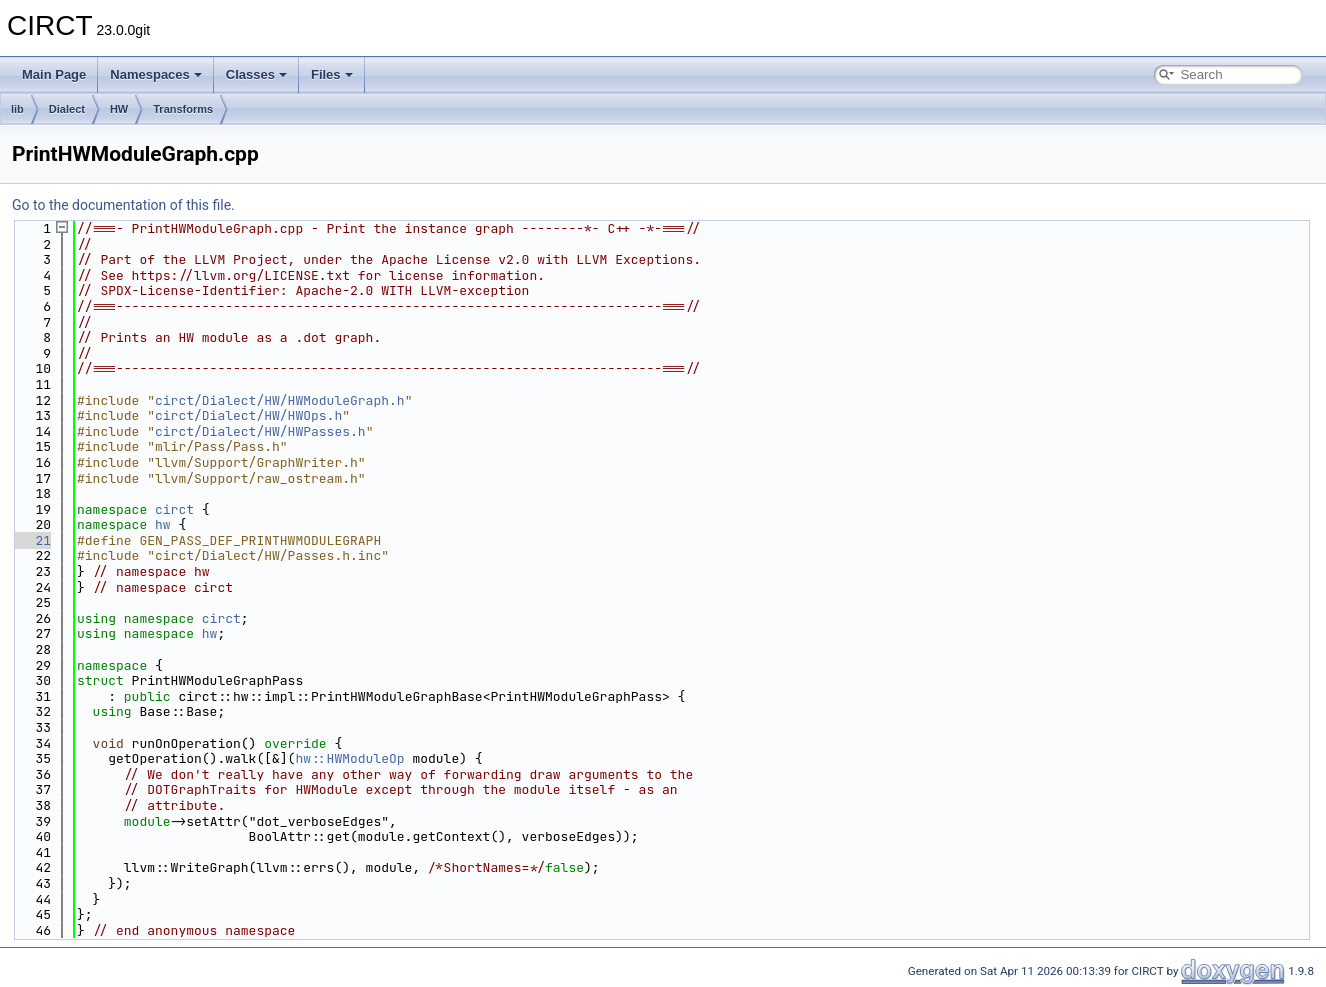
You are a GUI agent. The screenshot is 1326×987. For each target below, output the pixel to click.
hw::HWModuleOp (349, 758)
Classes (256, 74)
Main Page (54, 74)
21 (31, 540)
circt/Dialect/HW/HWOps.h (248, 415)
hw (163, 524)
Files (332, 74)
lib (17, 109)
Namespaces (156, 74)
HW (119, 109)
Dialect (67, 109)
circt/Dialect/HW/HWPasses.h (260, 431)
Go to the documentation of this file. (123, 205)
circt (174, 509)
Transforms (183, 109)
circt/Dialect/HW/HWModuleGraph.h (280, 400)
